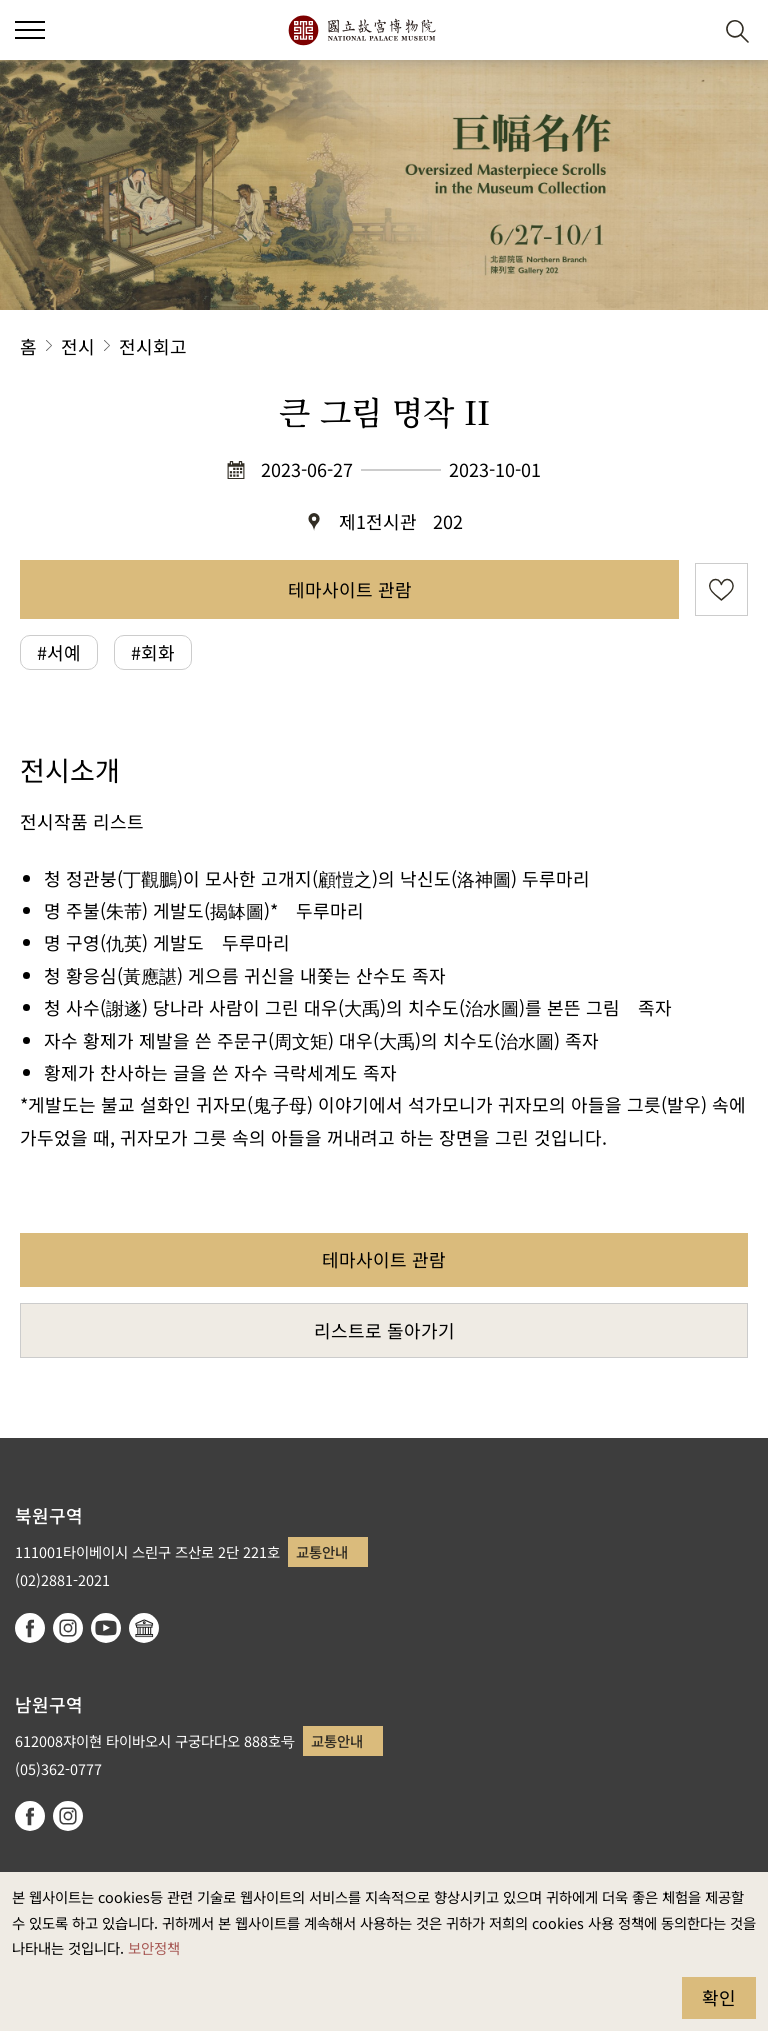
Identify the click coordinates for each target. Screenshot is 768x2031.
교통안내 (322, 1551)
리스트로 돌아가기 (384, 1330)
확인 (719, 1997)
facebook (30, 1628)
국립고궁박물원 (361, 30)
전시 (78, 346)
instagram (68, 1628)
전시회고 (153, 346)
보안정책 (154, 1947)
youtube (106, 1628)
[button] (688, 30)
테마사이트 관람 (350, 589)
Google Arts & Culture (144, 1628)
